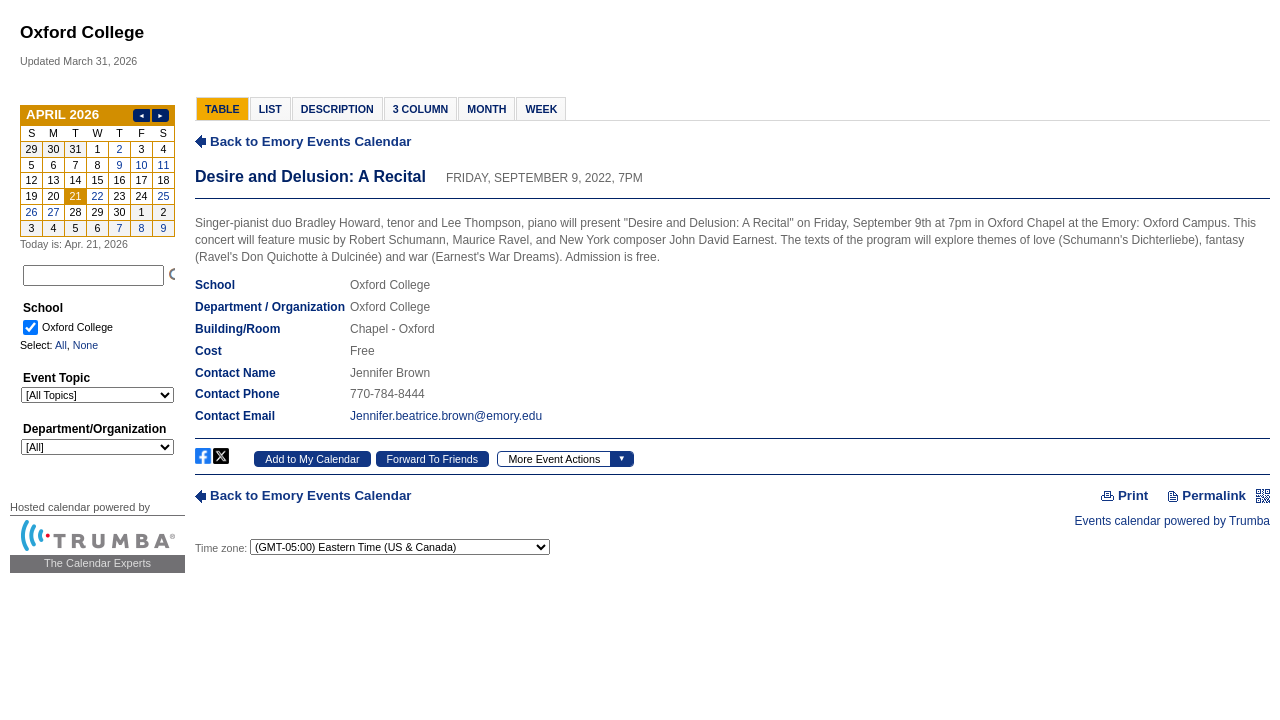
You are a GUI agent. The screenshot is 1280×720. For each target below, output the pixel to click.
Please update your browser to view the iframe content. (97, 171)
